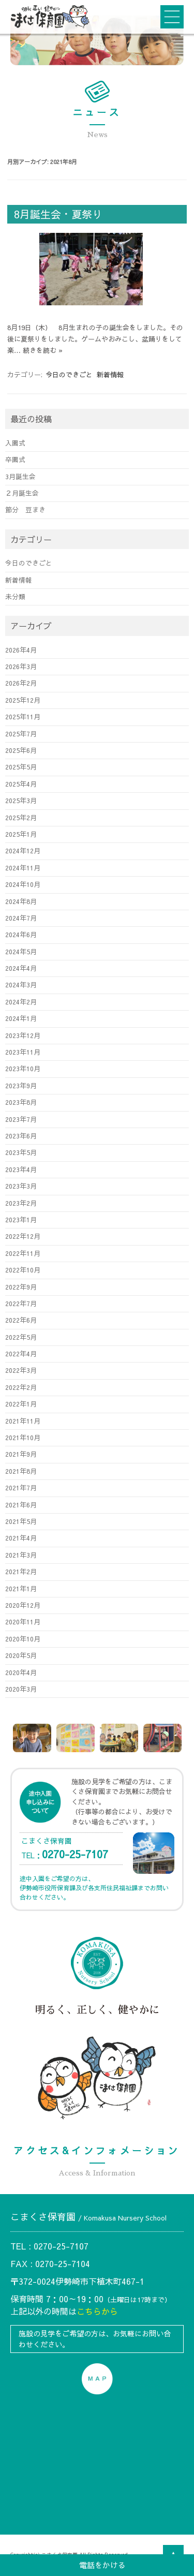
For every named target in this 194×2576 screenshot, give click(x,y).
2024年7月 (21, 917)
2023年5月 (21, 1152)
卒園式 (15, 459)
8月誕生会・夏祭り (58, 214)
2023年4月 (21, 1169)
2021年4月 (21, 1537)
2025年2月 (21, 817)
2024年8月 (21, 901)
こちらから (97, 2311)
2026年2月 (21, 682)
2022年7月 (21, 1303)
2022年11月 (22, 1253)
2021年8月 (21, 1471)
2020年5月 (21, 1655)
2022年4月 (21, 1353)
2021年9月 (21, 1453)
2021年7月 (21, 1487)
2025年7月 (21, 733)
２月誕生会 (22, 492)
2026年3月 (21, 666)
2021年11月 (22, 1420)
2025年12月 (22, 699)
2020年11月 (22, 1621)
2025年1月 (21, 834)
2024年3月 (21, 984)
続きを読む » (43, 350)
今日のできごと (69, 374)
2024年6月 (21, 934)
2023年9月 (21, 1085)
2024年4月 (21, 968)
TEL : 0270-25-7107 (49, 2246)
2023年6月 (21, 1135)
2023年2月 (21, 1202)
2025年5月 (21, 766)
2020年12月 (22, 1605)
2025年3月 (21, 800)
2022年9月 (21, 1286)
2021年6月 (21, 1504)
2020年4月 (21, 1672)
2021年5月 (21, 1521)
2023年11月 (22, 1051)
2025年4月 (21, 783)
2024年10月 (22, 884)
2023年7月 (21, 1119)
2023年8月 (21, 1102)
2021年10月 (22, 1437)
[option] (32, 1738)
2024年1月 (21, 1018)
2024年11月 (22, 867)
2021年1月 (21, 1588)
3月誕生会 (20, 476)
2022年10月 (22, 1269)
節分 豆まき (25, 509)
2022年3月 (21, 1370)
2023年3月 (21, 1185)
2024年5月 (21, 951)
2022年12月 (22, 1236)
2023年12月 (22, 1035)
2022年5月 (21, 1337)
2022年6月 (21, 1319)
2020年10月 (22, 1638)
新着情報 (110, 374)
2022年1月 (21, 1403)
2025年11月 (22, 716)
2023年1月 (21, 1219)
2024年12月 (22, 850)
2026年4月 (21, 649)
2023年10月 (22, 1068)
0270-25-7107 (75, 1854)
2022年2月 (21, 1387)
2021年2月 (21, 1571)
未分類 (15, 596)
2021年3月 (21, 1554)
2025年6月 (21, 750)
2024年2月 (21, 1001)
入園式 (15, 442)
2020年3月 (21, 1688)
